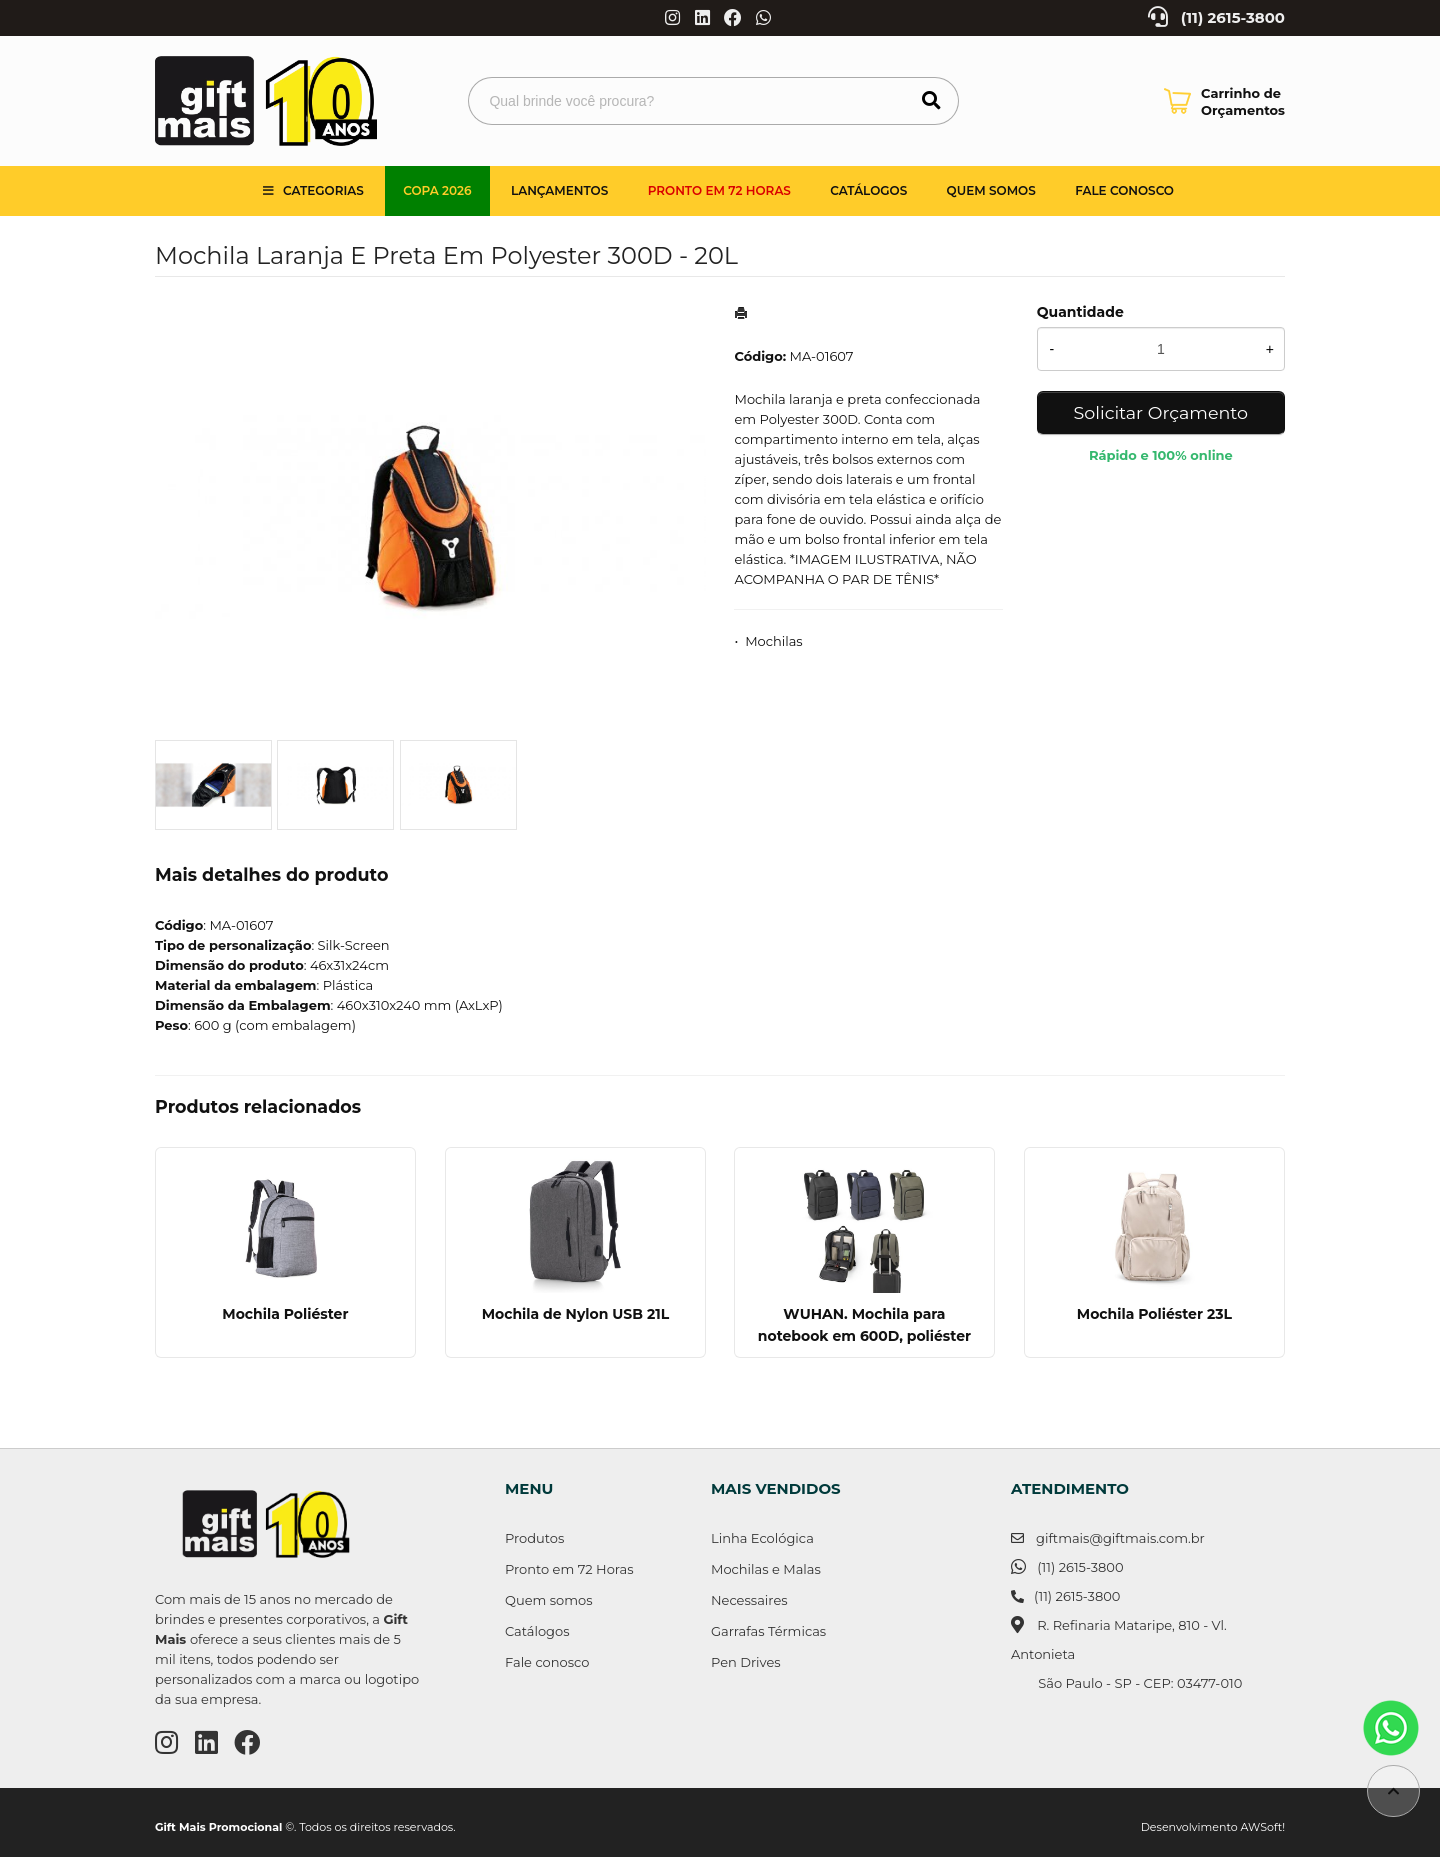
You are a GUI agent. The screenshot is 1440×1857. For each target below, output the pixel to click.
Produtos (534, 1538)
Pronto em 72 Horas (719, 190)
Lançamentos (559, 190)
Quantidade (1080, 312)
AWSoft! (1263, 1827)
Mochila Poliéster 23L (1154, 1314)
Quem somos (991, 190)
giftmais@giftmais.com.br (1120, 1538)
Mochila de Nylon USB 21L (575, 1314)
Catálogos (868, 190)
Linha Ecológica (762, 1538)
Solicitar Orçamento (1161, 412)
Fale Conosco (1124, 190)
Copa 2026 (437, 190)
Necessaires (749, 1600)
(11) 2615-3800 (1233, 18)
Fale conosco (547, 1662)
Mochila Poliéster (285, 1314)
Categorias (323, 190)
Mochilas (774, 641)
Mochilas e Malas (766, 1569)
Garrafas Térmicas (768, 1631)
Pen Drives (746, 1662)
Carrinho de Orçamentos (1243, 101)
